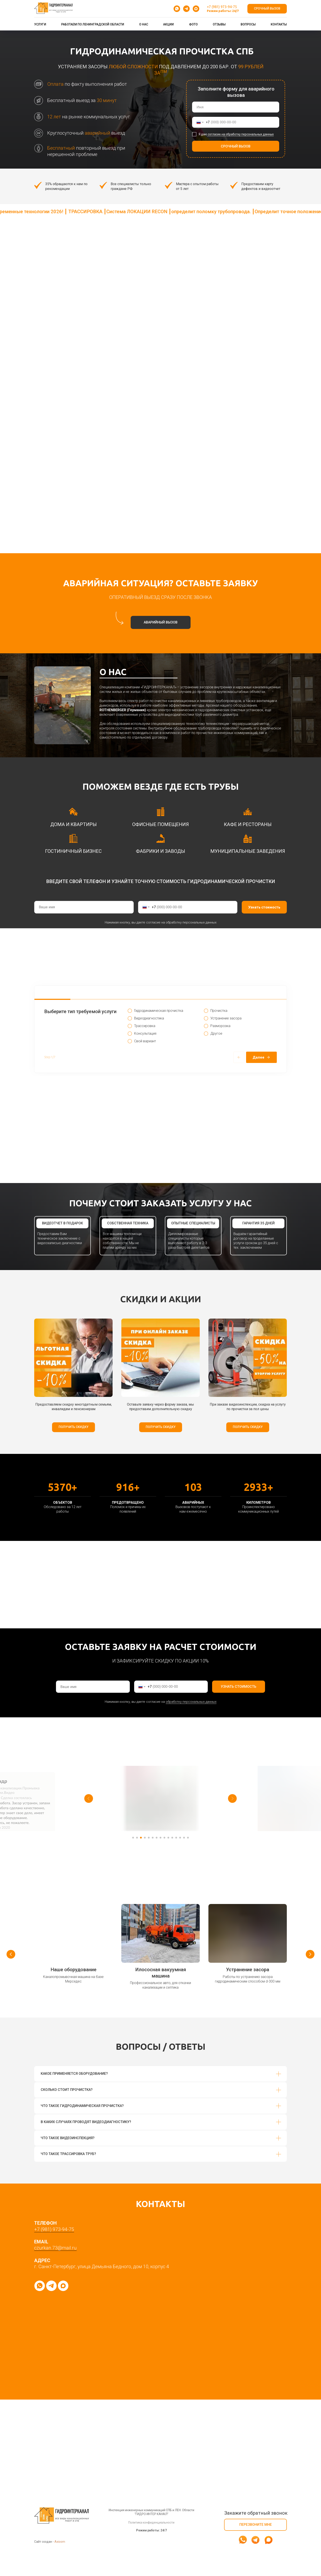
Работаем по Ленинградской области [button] (92, 24)
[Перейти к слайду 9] (164, 1864)
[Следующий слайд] (232, 1824)
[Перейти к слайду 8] (160, 1864)
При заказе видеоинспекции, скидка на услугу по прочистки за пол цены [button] (248, 1406)
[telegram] (186, 8)
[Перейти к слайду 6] (153, 1864)
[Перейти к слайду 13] (180, 1864)
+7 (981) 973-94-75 (222, 7)
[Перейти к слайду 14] (184, 1864)
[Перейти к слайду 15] (188, 1864)
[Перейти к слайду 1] (133, 1864)
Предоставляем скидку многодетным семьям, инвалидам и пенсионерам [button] (73, 1406)
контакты (279, 24)
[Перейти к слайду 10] (168, 1864)
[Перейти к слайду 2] (137, 1864)
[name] (235, 107)
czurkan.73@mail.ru (55, 2274)
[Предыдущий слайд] (88, 1824)
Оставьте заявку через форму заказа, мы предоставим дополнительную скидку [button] (160, 1406)
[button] (267, 9)
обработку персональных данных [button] (191, 922)
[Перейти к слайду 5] (149, 1864)
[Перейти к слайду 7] (156, 1864)
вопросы (248, 24)
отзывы (219, 24)
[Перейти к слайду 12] (176, 1864)
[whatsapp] (177, 8)
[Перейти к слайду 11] (172, 1864)
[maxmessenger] (196, 8)
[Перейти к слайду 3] (141, 1864)
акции (168, 24)
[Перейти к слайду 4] (145, 1864)
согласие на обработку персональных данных (240, 134)
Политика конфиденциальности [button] (151, 2548)
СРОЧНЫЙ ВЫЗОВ (235, 146)
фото (193, 24)
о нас (143, 24)
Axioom (59, 2567)
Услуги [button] (40, 24)
